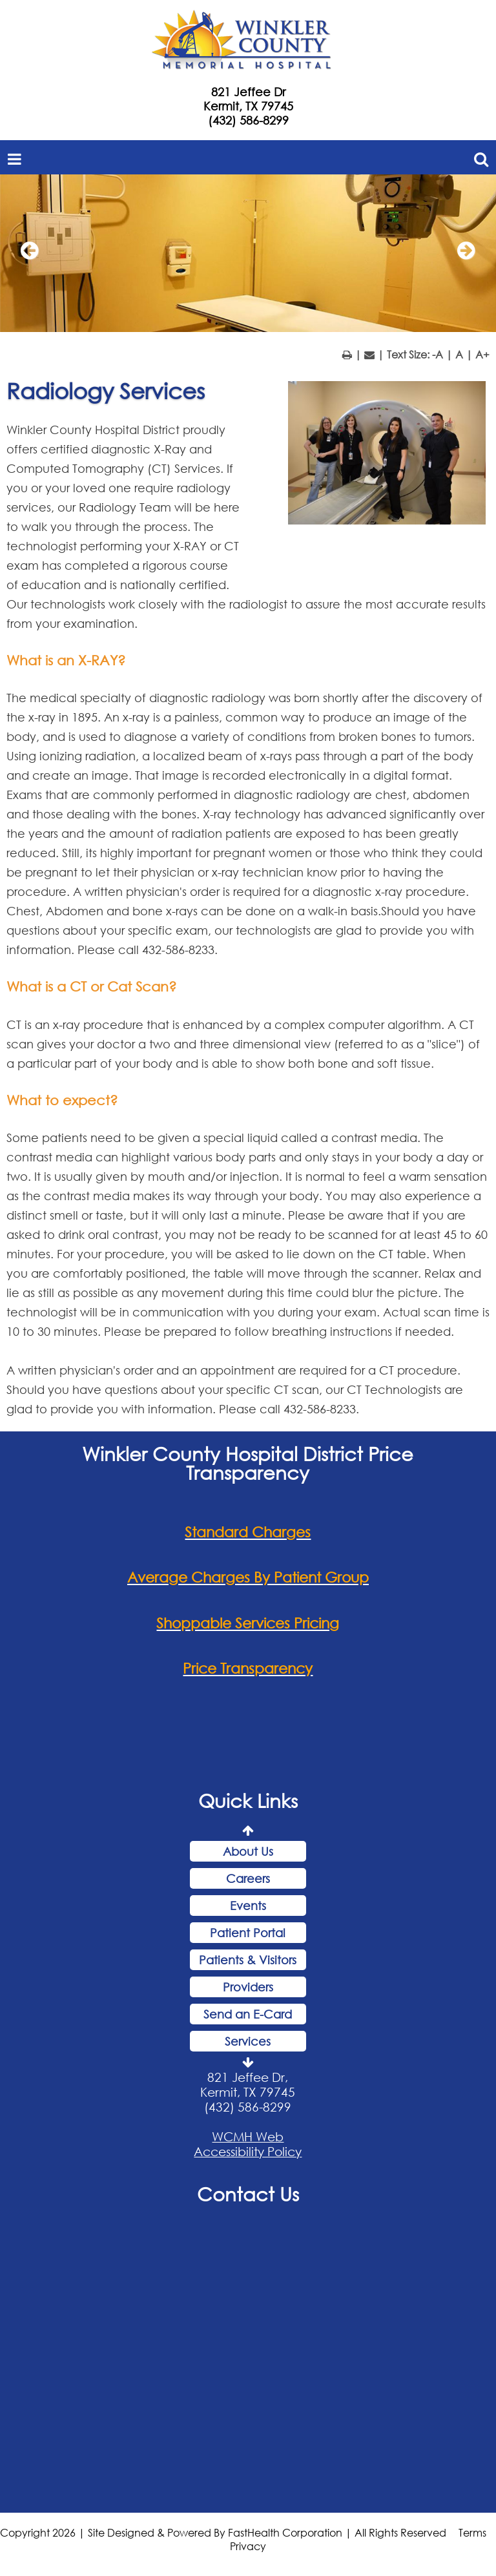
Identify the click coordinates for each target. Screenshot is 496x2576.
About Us (248, 1851)
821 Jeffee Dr (248, 92)
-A (437, 354)
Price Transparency (248, 1668)
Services (248, 2041)
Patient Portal (247, 1933)
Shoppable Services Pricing (247, 1623)
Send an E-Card (247, 2014)
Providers (248, 1987)
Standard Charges (248, 1532)
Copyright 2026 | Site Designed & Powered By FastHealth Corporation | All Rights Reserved (223, 2532)
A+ (482, 354)
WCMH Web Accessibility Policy (248, 2144)
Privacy (248, 2546)
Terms (472, 2532)
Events (248, 1905)
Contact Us (248, 2193)
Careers (248, 1878)
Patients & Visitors (247, 1960)
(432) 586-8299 (248, 120)
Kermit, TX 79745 (248, 106)
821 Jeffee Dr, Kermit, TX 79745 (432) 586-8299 (247, 2092)
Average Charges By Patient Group (248, 1577)
